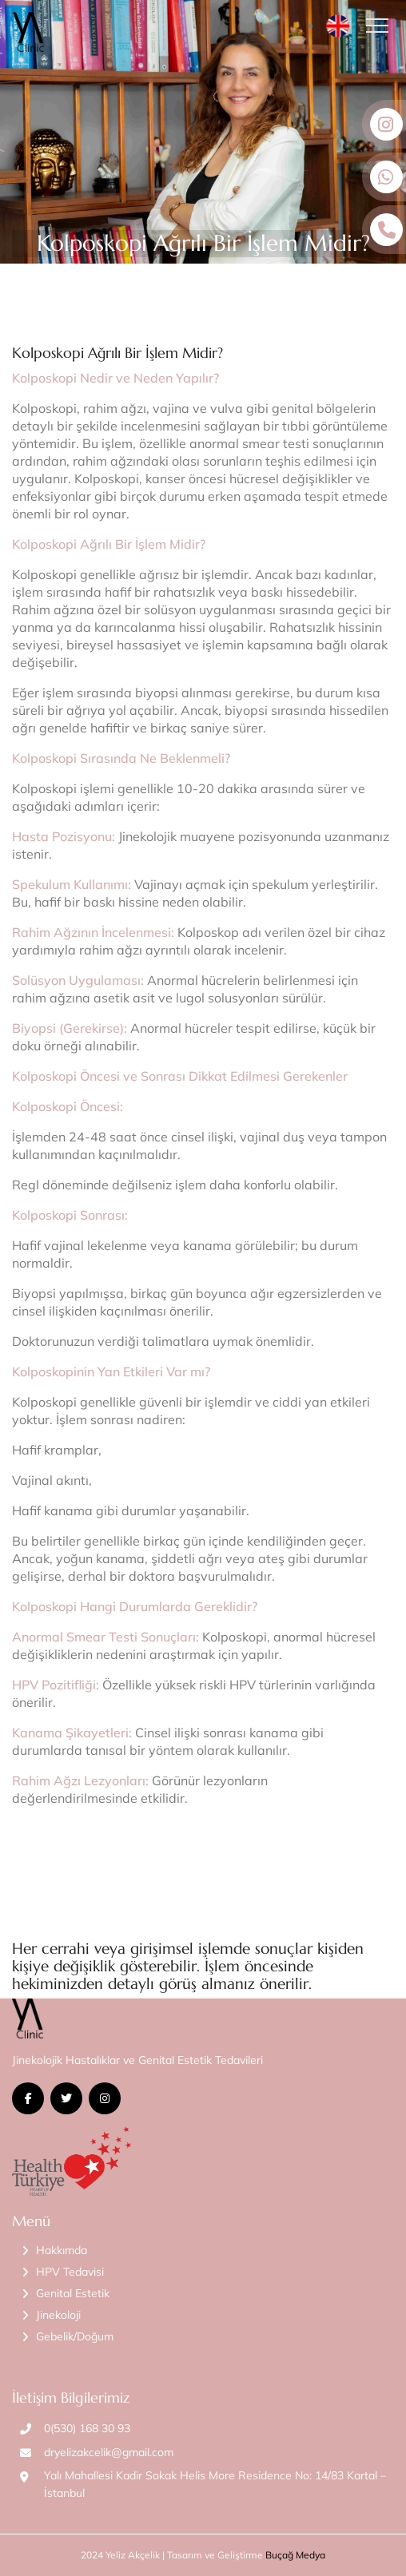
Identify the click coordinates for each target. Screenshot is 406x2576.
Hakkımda (61, 2250)
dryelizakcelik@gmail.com (108, 2452)
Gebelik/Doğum (74, 2336)
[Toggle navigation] (382, 25)
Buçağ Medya (295, 2555)
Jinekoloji (58, 2315)
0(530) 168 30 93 (87, 2428)
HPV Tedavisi (70, 2271)
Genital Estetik (72, 2293)
